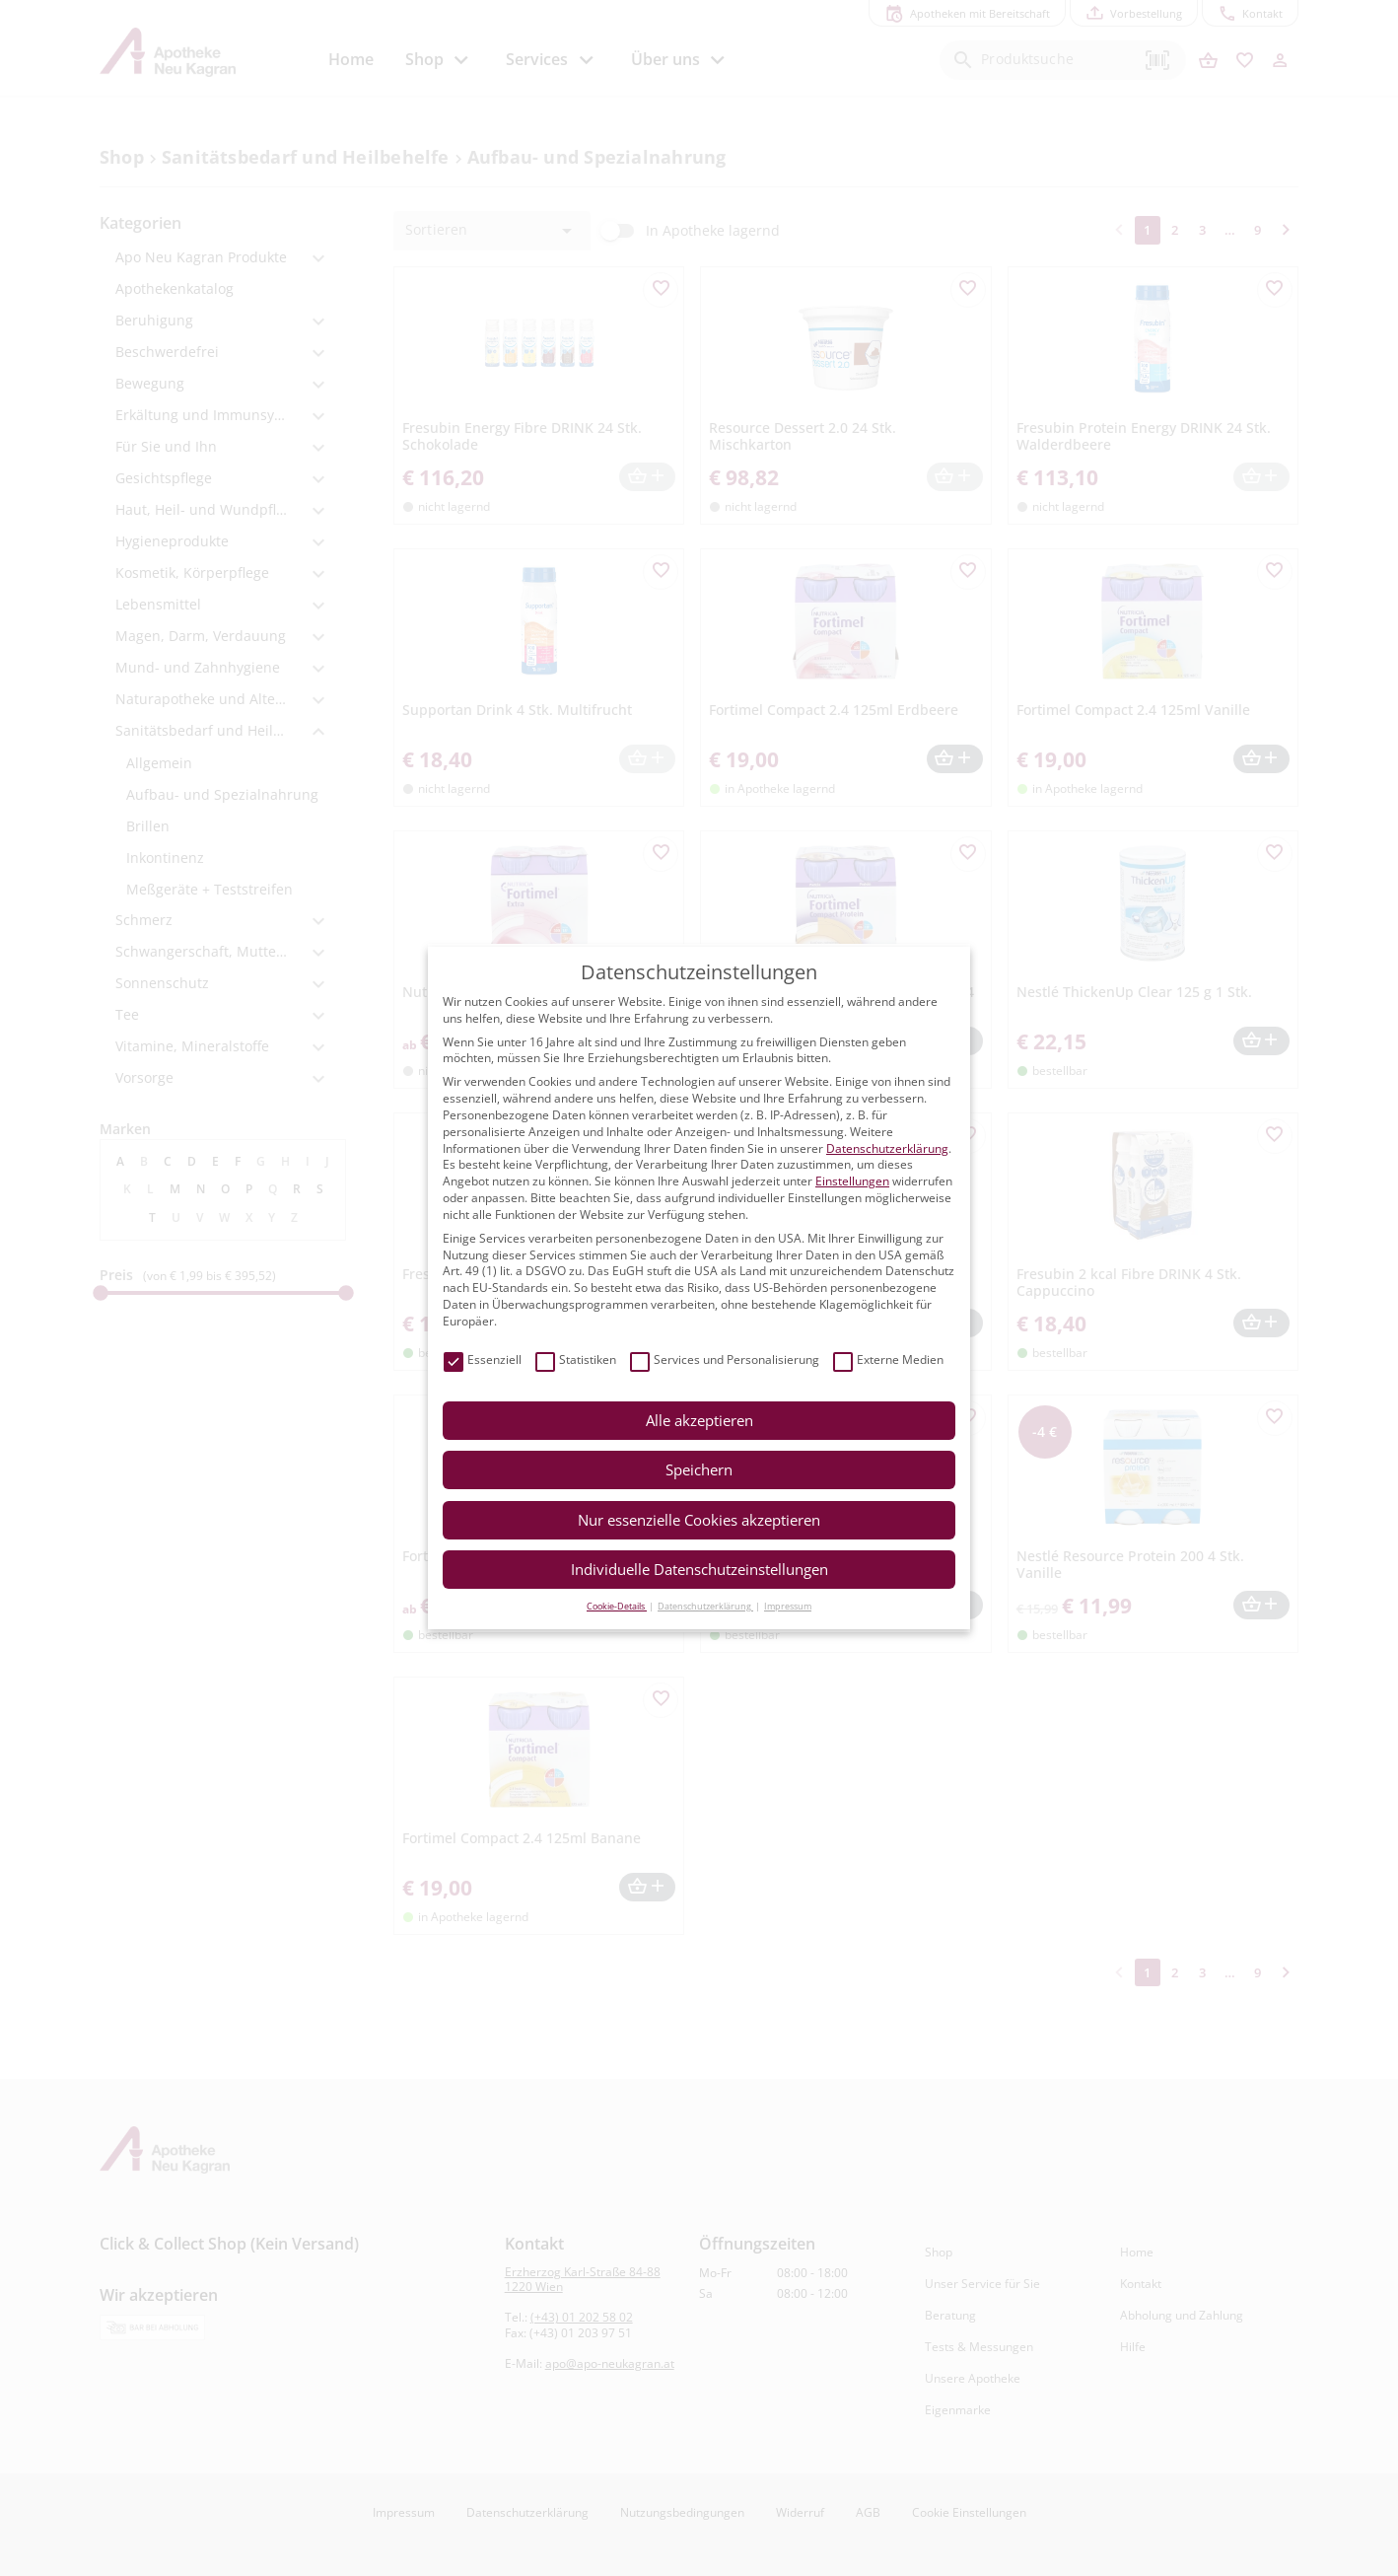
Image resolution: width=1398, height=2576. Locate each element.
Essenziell (483, 1360)
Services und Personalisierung (724, 1360)
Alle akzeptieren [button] (699, 1420)
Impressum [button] (787, 1606)
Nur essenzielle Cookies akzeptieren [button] (699, 1520)
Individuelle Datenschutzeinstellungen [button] (699, 1569)
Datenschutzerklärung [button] (705, 1606)
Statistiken (575, 1360)
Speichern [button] (699, 1469)
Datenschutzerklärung (887, 1148)
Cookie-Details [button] (617, 1606)
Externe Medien (888, 1360)
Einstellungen (852, 1181)
